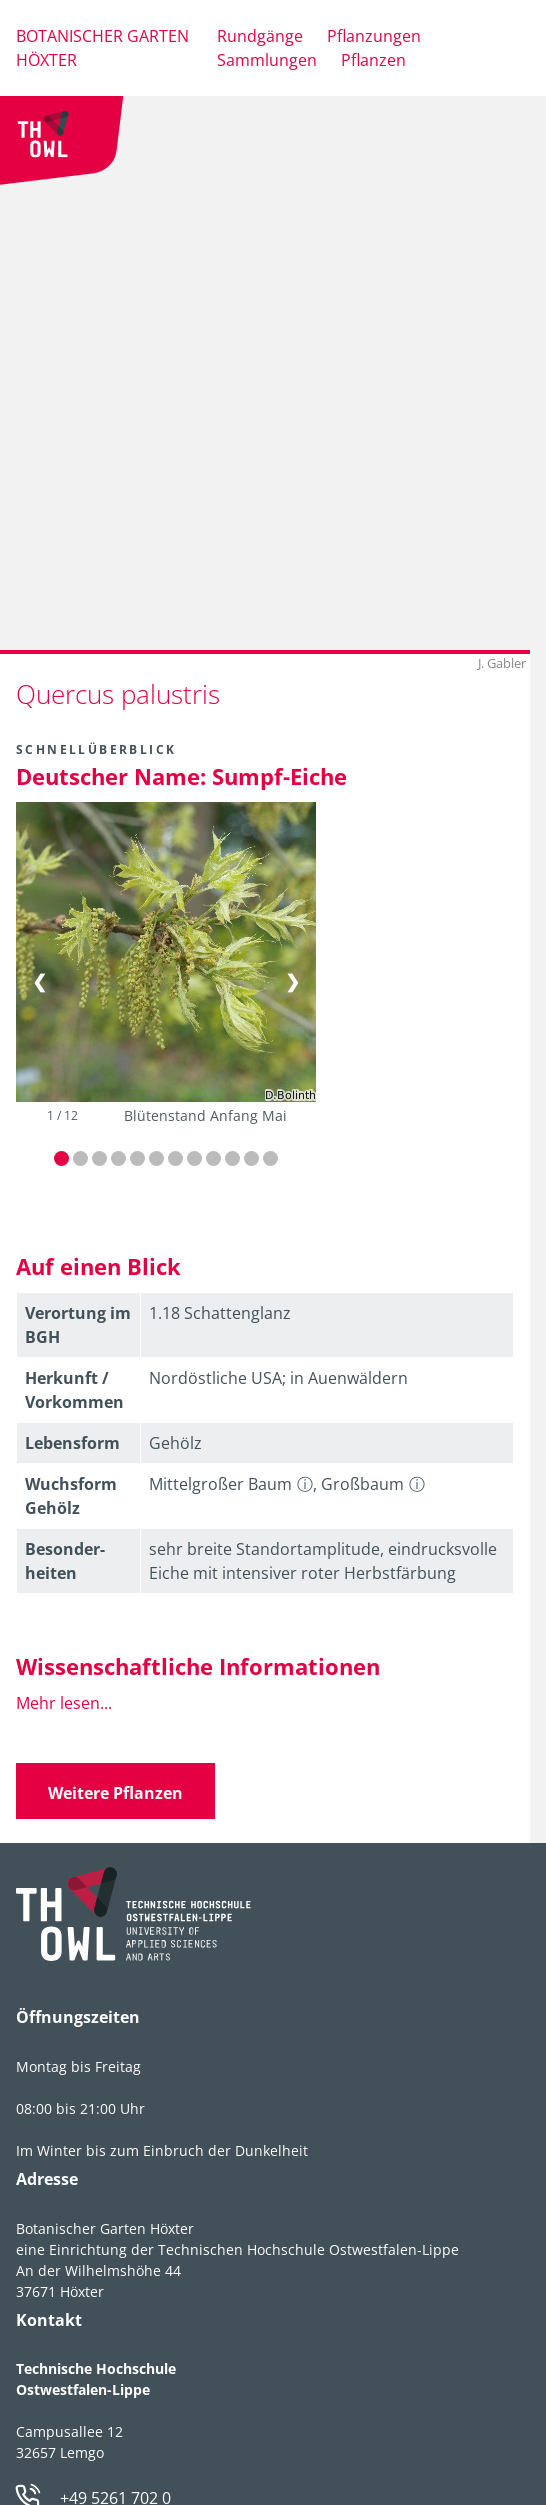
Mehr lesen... (64, 1703)
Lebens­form (72, 1443)
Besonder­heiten (65, 1561)
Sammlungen (267, 60)
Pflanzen (373, 60)
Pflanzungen (374, 36)
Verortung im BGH (78, 1325)
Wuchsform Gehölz (71, 1496)
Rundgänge (260, 36)
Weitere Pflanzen (115, 1793)
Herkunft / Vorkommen (74, 1390)
